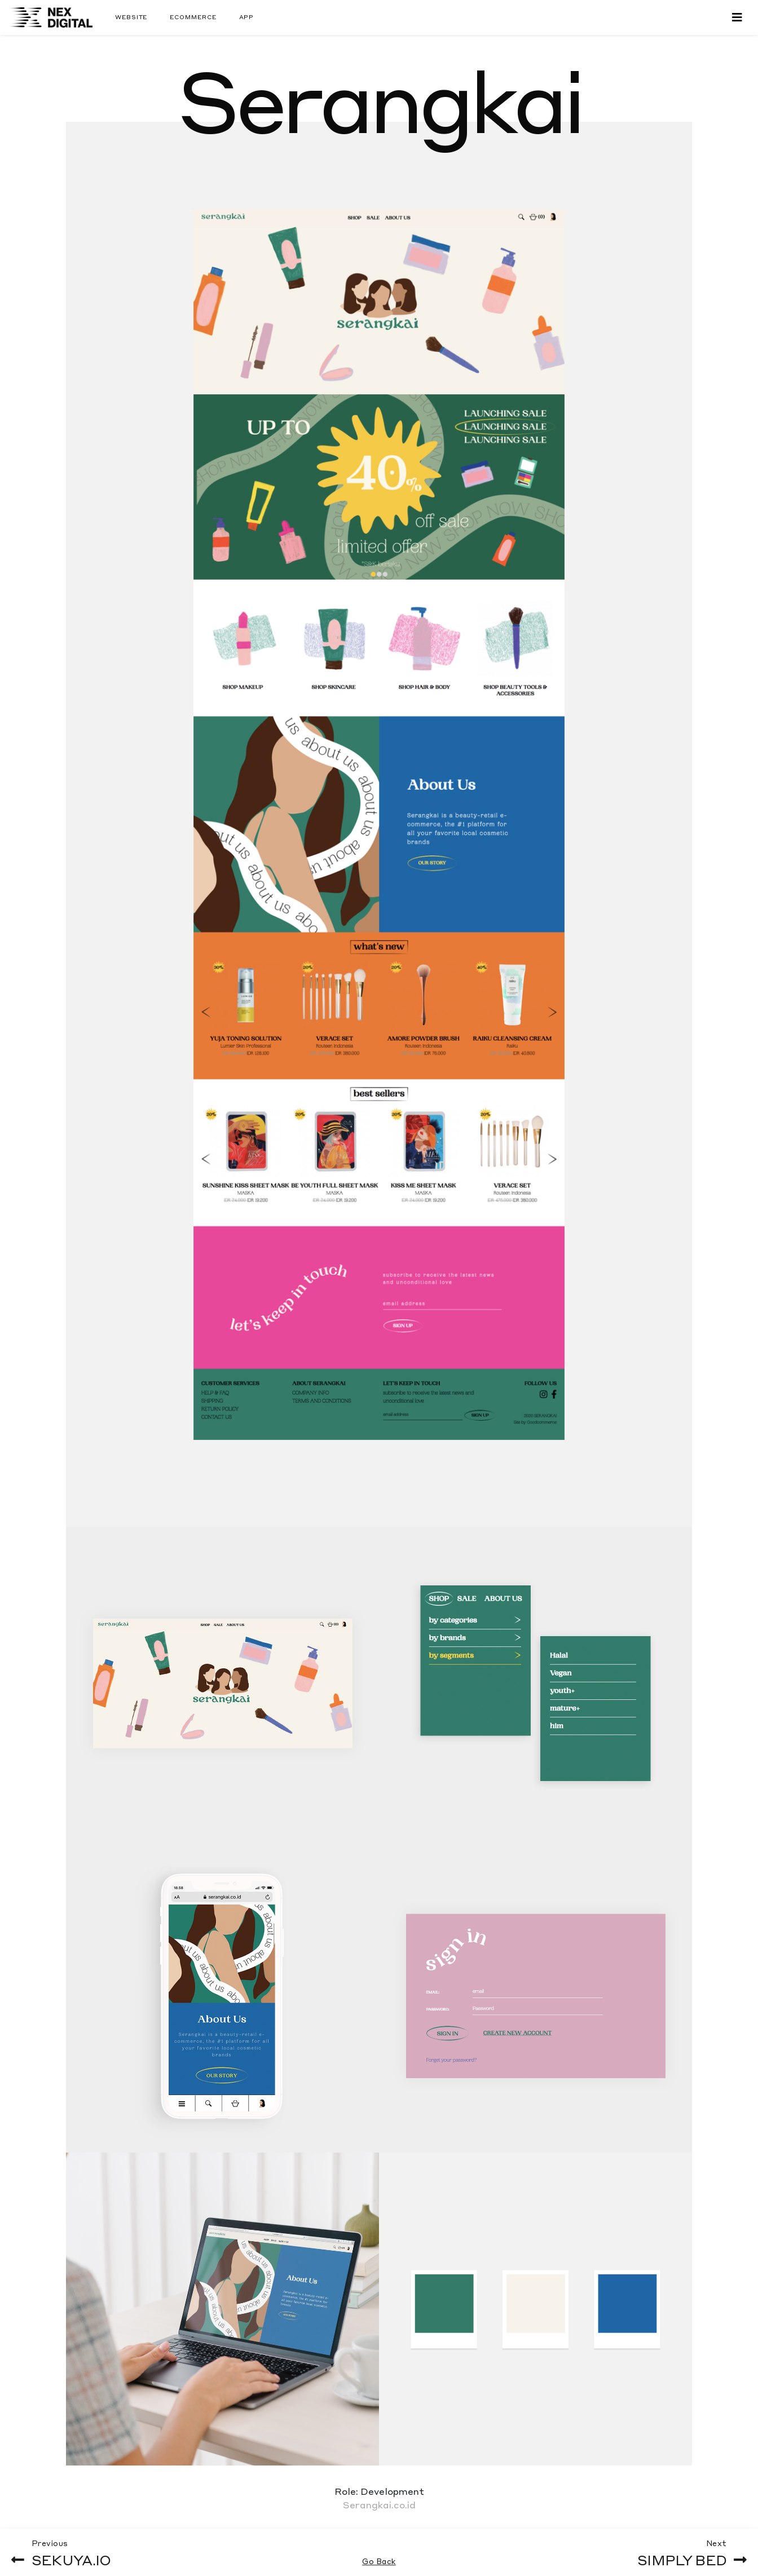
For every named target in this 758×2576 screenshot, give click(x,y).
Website (131, 17)
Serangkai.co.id (379, 2505)
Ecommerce (193, 17)
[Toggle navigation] (737, 17)
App (246, 17)
